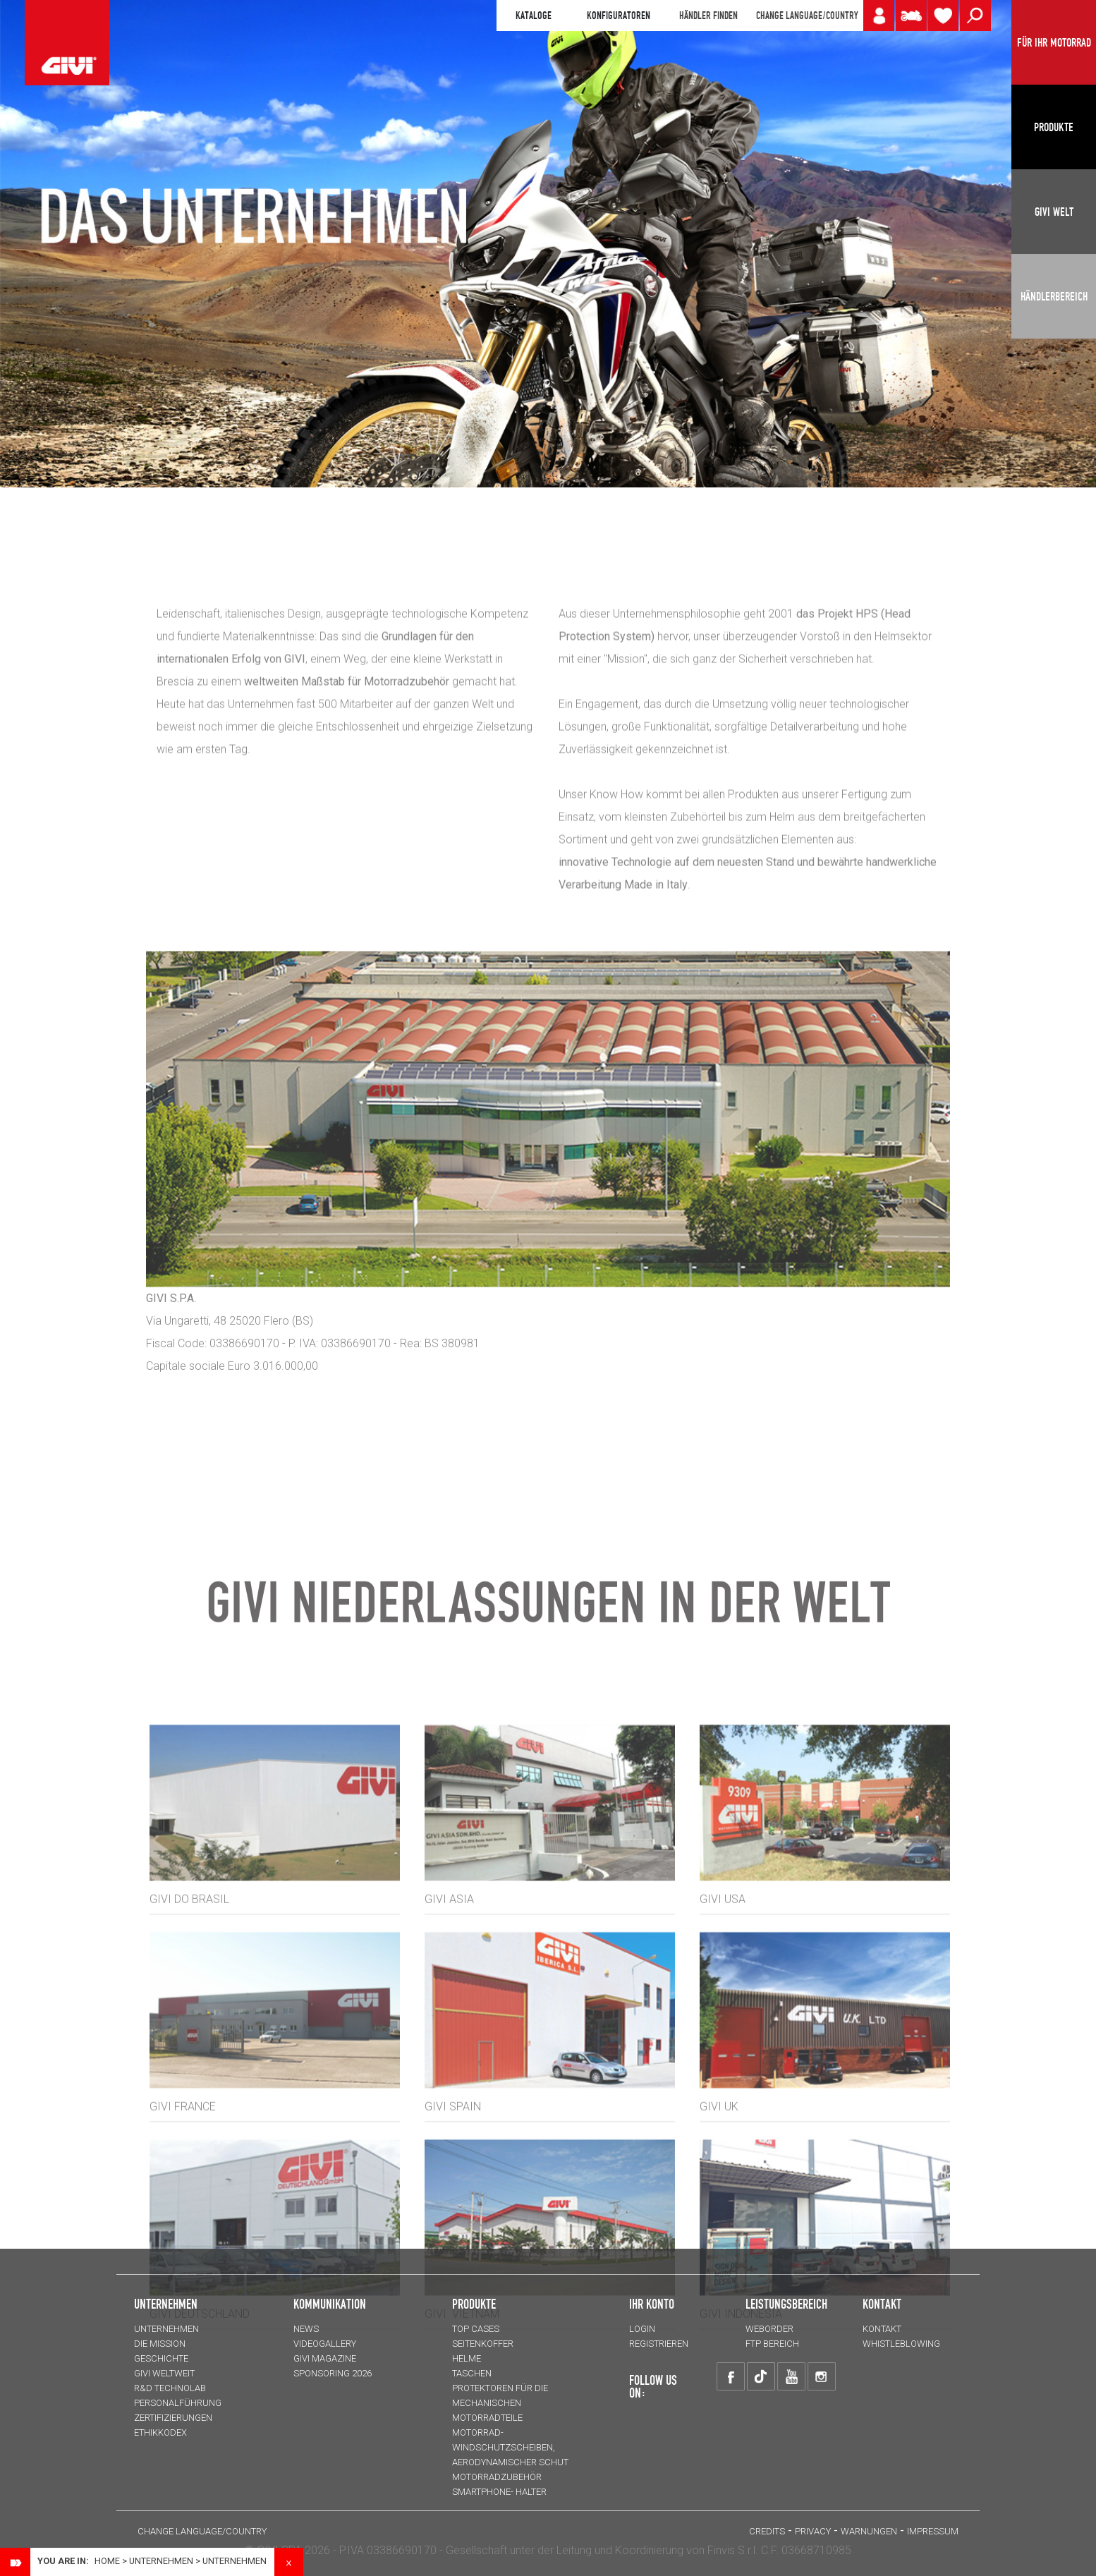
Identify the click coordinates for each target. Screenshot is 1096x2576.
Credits (767, 2531)
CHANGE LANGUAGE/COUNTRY (807, 15)
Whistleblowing (901, 2343)
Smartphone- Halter (499, 2491)
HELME (466, 2358)
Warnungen (869, 2531)
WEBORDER (769, 2328)
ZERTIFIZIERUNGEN (173, 2417)
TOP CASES (475, 2328)
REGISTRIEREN (658, 2343)
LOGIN (642, 2328)
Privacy (813, 2531)
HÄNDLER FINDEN (708, 15)
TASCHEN (472, 2373)
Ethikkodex (160, 2432)
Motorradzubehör (497, 2477)
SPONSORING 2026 (332, 2373)
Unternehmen (161, 2561)
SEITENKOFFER (482, 2343)
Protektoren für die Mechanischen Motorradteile (500, 2403)
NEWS (306, 2328)
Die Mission (159, 2343)
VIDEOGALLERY (324, 2343)
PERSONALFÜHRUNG (177, 2403)
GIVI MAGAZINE (324, 2358)
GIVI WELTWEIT (164, 2373)
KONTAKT (882, 2328)
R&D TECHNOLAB (170, 2388)
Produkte (474, 2303)
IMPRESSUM (932, 2531)
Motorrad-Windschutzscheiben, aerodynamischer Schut (510, 2447)
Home (107, 2561)
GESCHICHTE (161, 2358)
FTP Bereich (772, 2343)
